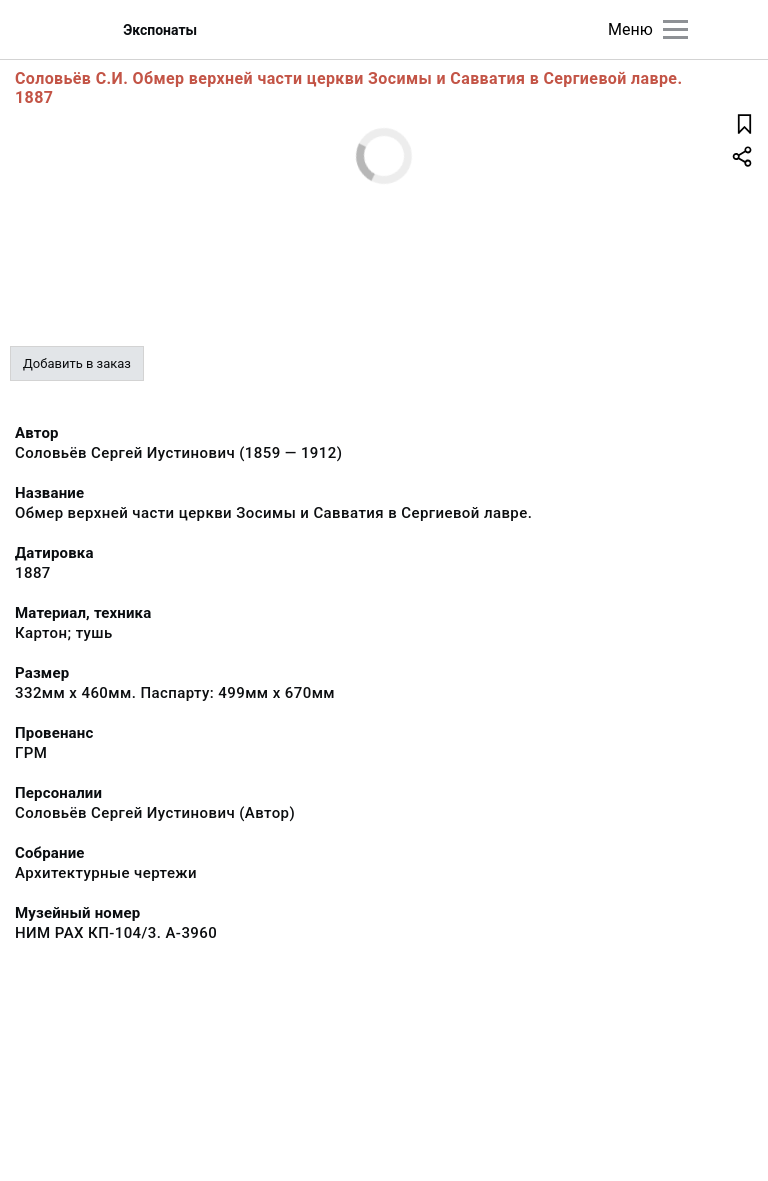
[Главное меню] (675, 29)
